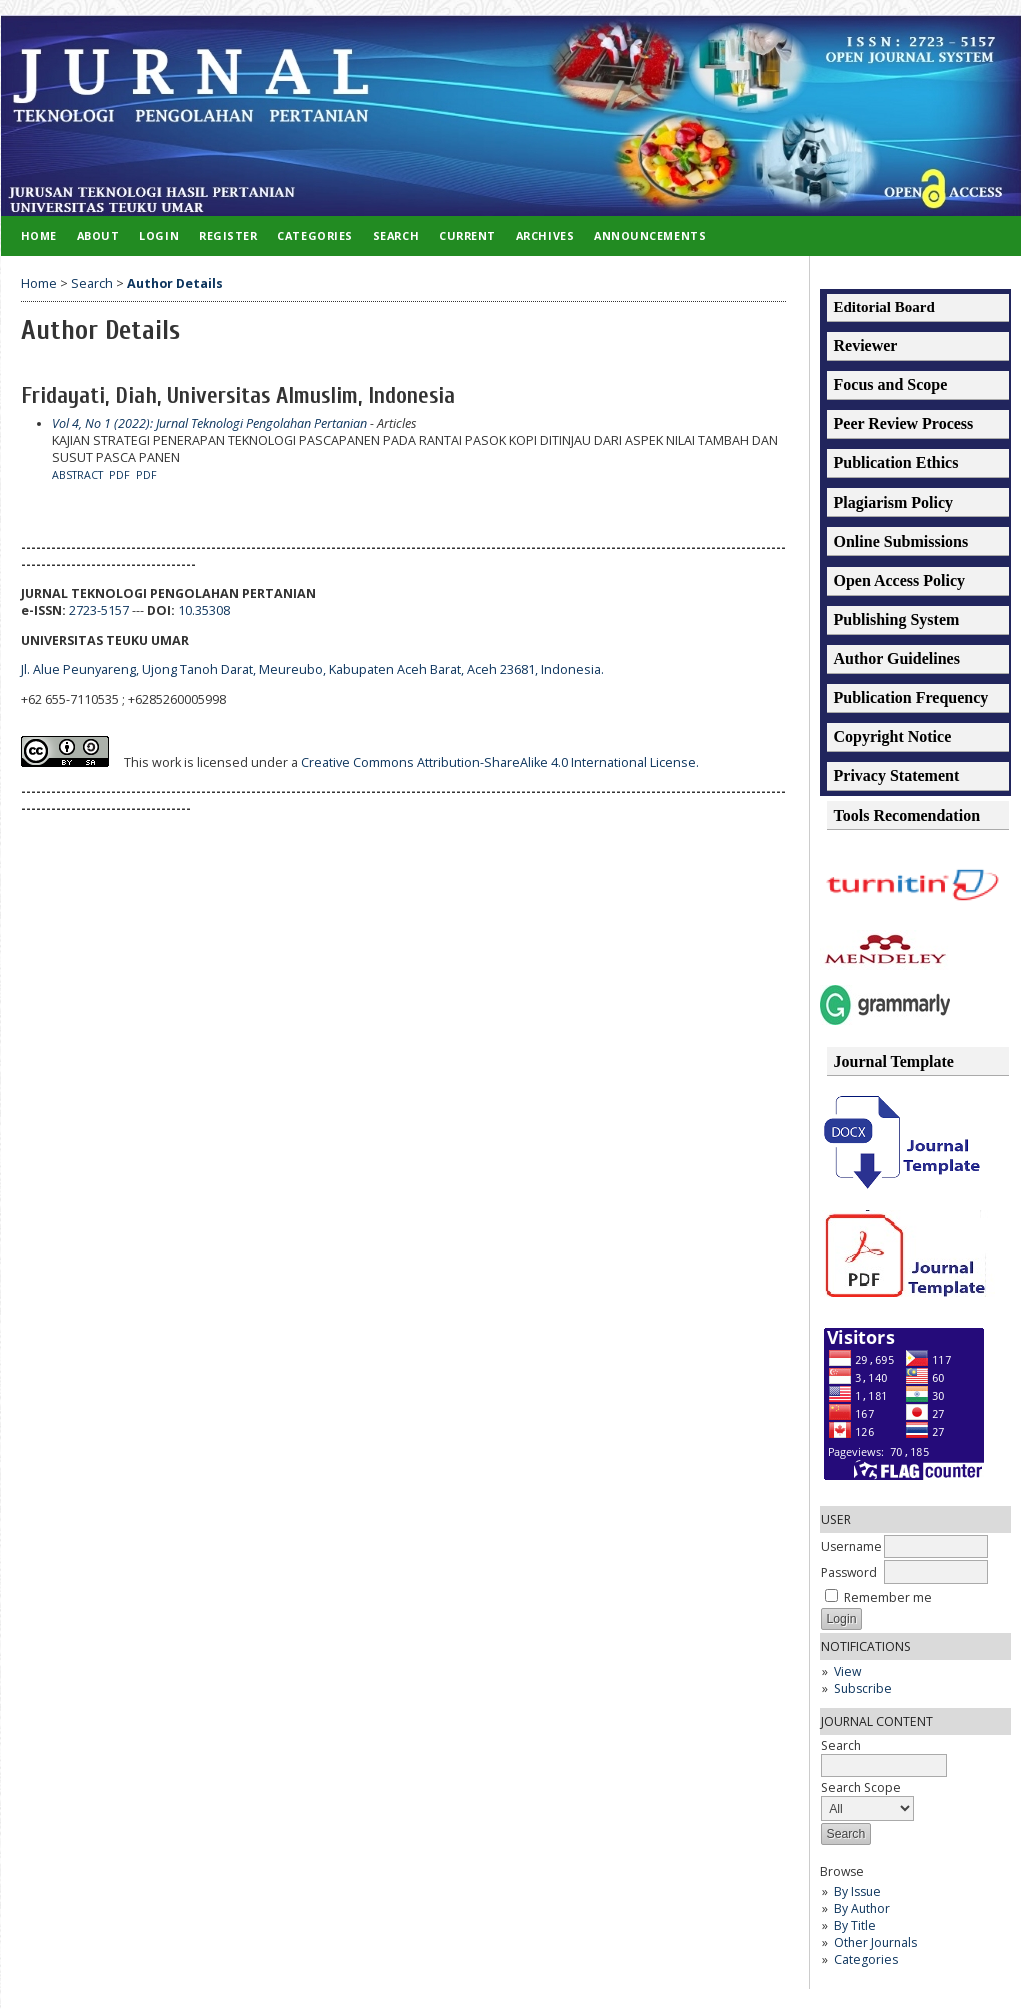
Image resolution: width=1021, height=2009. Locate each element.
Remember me (888, 1597)
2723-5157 (99, 610)
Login (159, 235)
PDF (119, 475)
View (847, 1671)
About (98, 235)
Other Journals (875, 1942)
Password (849, 1572)
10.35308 (204, 610)
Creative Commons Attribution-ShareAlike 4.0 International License (500, 762)
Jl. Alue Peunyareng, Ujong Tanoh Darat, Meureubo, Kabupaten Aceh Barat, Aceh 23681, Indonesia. (312, 669)
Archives (545, 235)
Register (228, 235)
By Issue (857, 1891)
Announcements (650, 235)
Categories (866, 1959)
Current (467, 235)
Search (396, 235)
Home (39, 235)
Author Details (175, 283)
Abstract (77, 475)
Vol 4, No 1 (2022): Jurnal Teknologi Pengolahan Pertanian (209, 423)
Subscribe (863, 1688)
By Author (862, 1908)
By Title (855, 1925)
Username (851, 1546)
